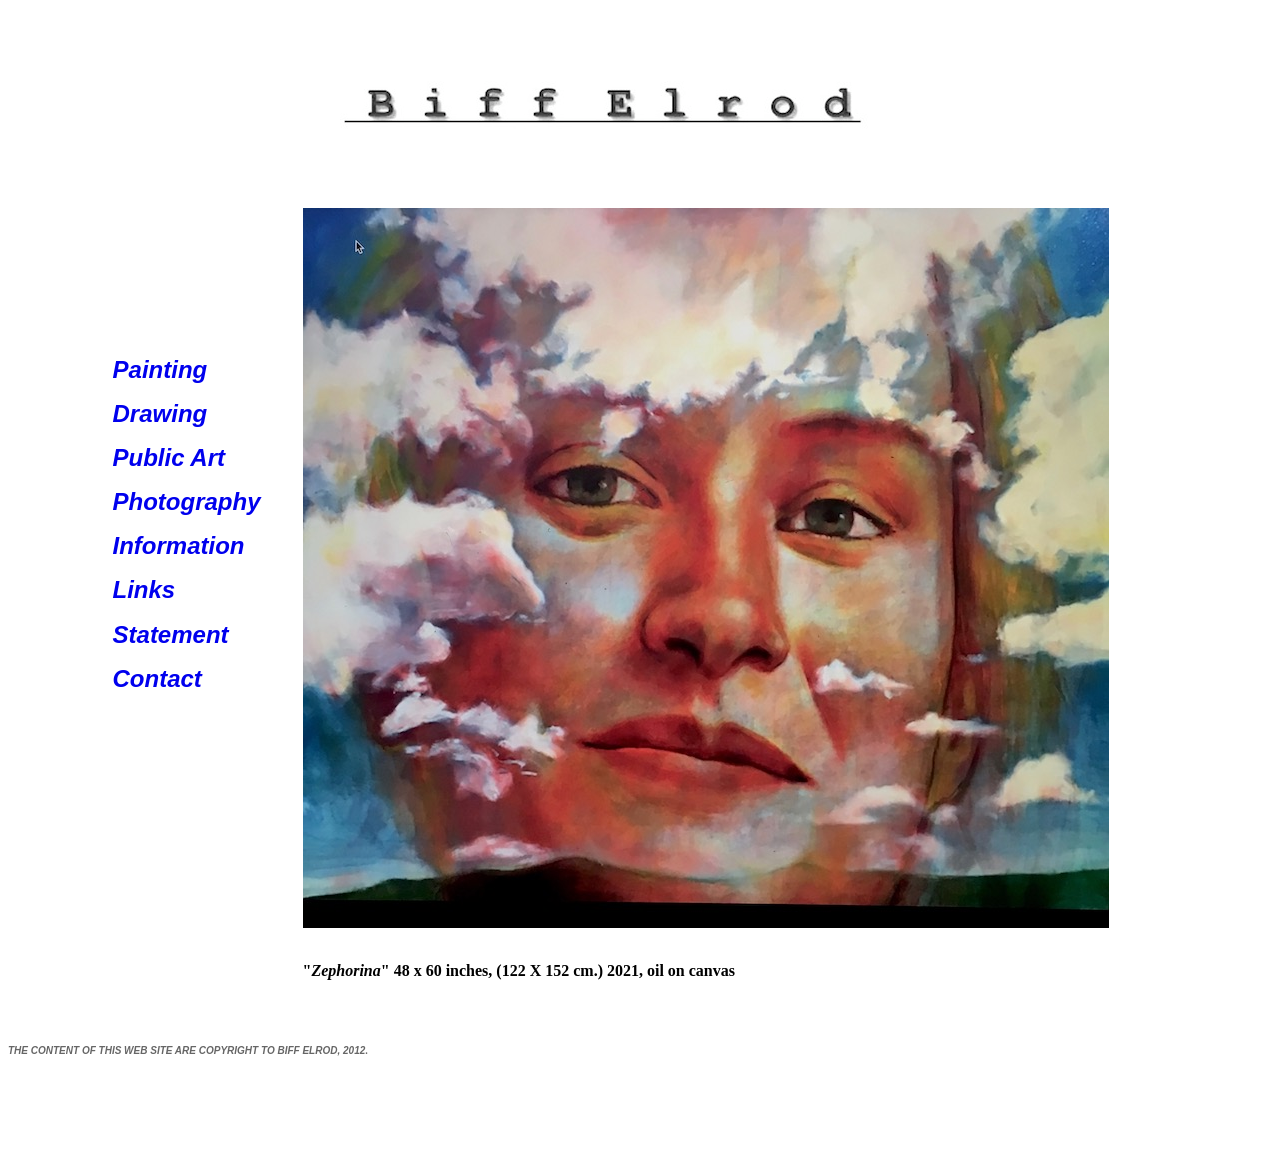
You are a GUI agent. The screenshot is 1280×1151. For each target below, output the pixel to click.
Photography (187, 501)
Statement (171, 634)
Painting (160, 369)
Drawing (160, 413)
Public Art (169, 457)
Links (144, 589)
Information (179, 545)
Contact (157, 678)
